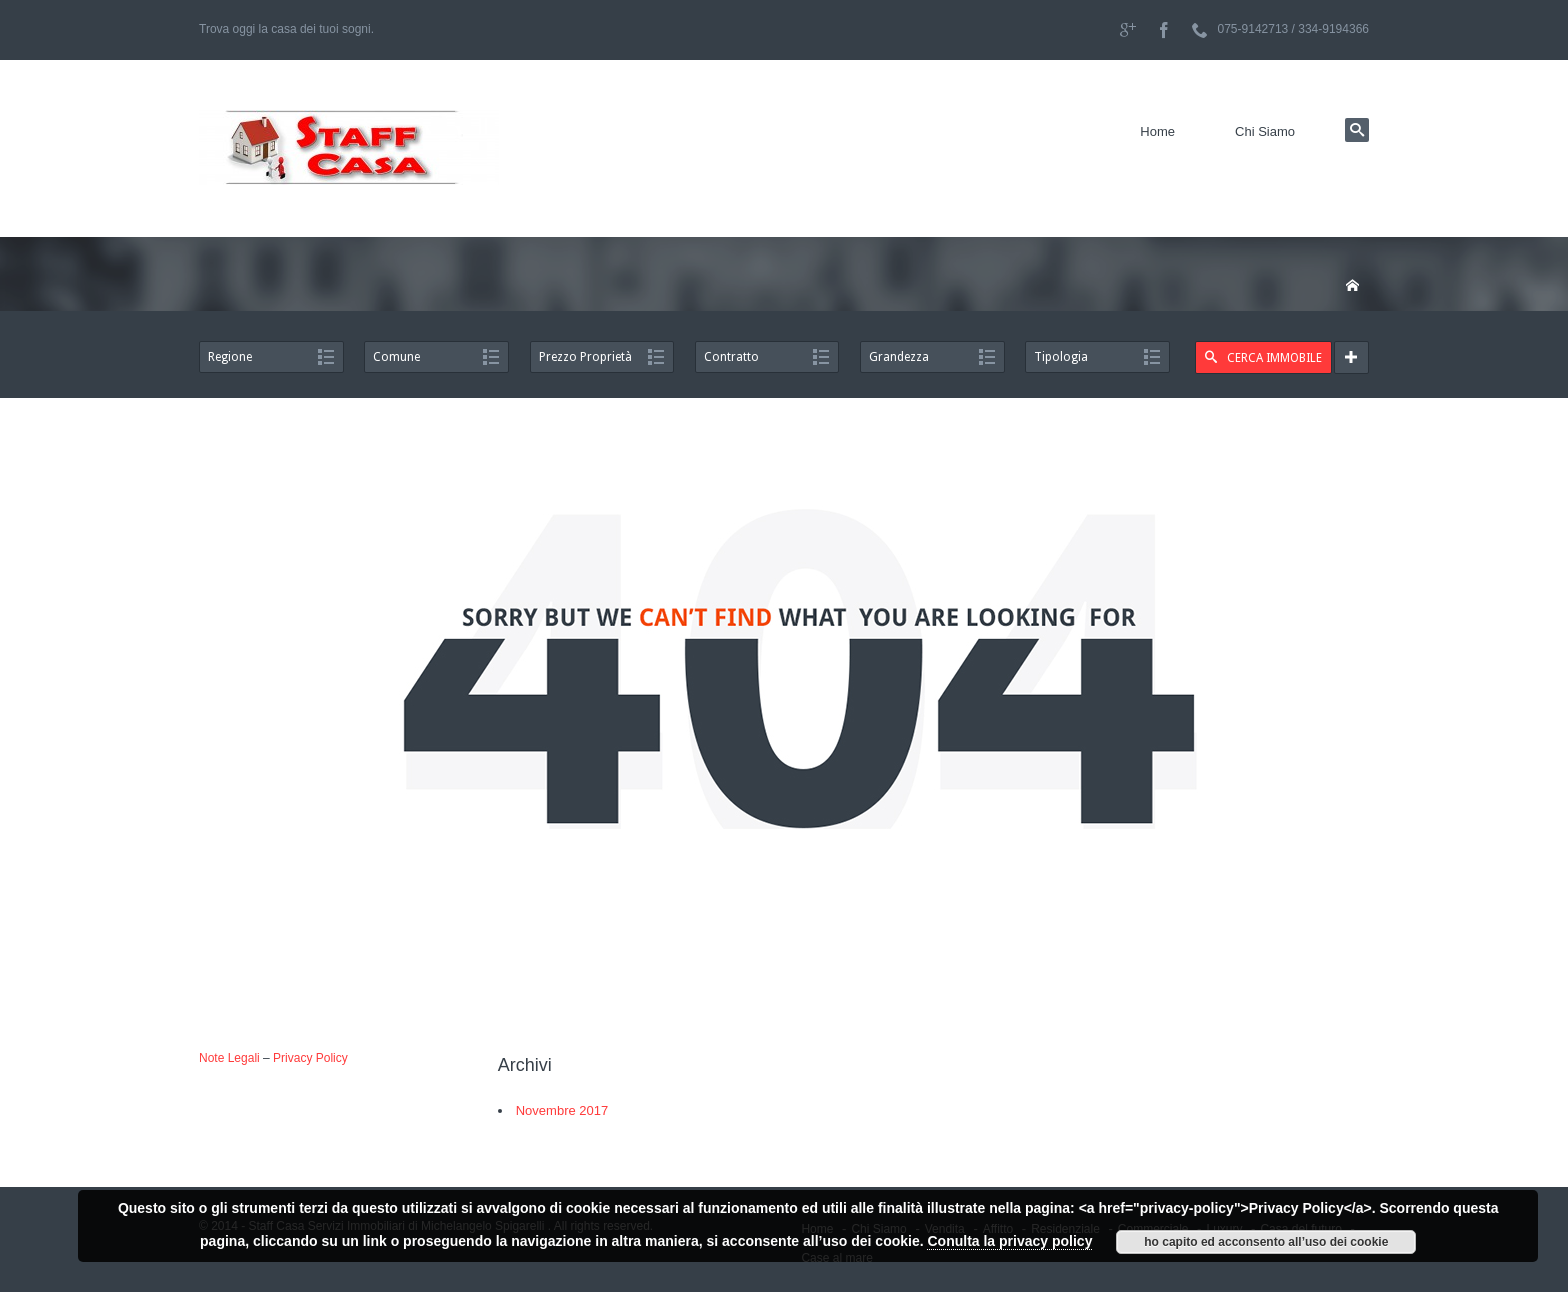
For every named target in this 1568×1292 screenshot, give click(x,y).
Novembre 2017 (562, 1110)
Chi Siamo (1265, 131)
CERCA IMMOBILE (1263, 358)
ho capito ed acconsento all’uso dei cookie (1266, 1242)
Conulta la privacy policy (1009, 1241)
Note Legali (229, 1058)
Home (1157, 131)
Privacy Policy (310, 1058)
